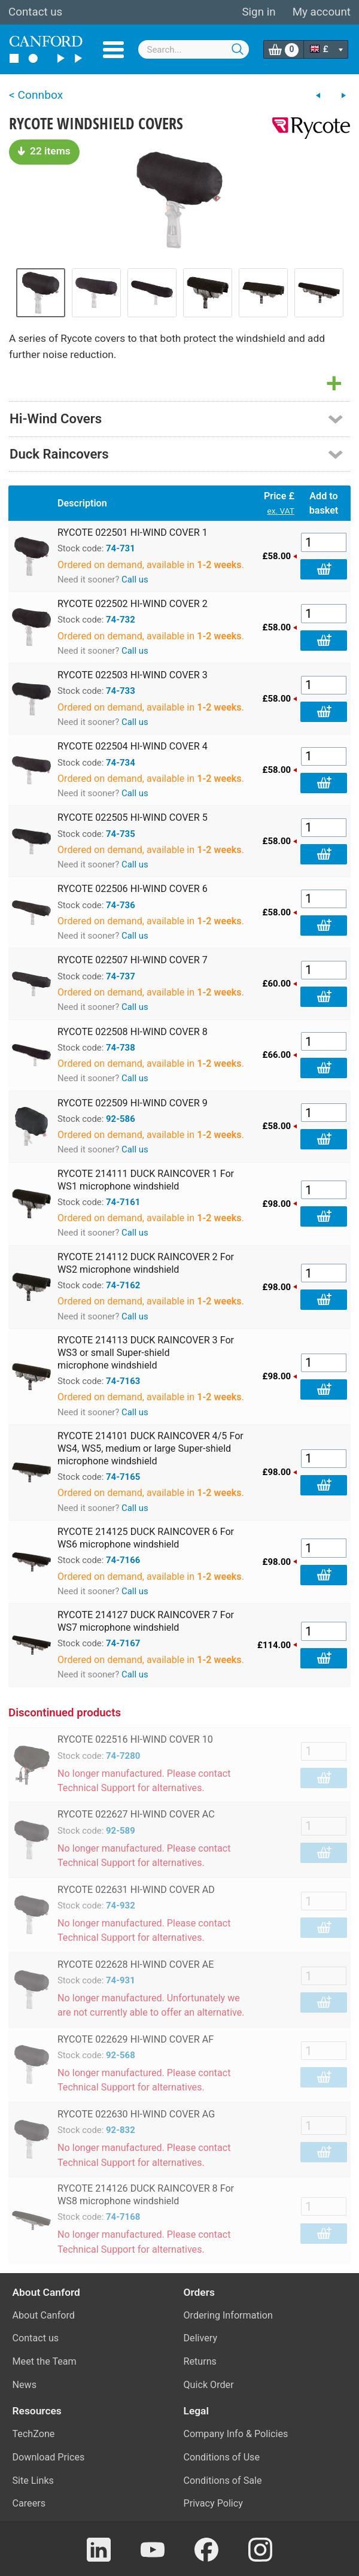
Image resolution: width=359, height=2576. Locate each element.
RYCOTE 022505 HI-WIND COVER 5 (132, 817)
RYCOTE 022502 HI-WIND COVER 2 (132, 603)
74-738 (120, 1047)
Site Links (33, 2480)
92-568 (120, 2055)
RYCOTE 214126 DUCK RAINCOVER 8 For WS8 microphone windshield (145, 2195)
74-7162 (123, 1285)
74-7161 (123, 1202)
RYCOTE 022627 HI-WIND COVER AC (136, 1814)
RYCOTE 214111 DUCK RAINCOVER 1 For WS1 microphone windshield (145, 1180)
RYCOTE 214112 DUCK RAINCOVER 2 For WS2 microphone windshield (145, 1263)
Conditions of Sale (223, 2480)
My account (322, 12)
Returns (200, 2361)
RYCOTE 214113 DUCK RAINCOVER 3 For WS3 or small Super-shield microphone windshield (145, 1352)
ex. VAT (280, 510)
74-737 (120, 976)
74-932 (120, 1905)
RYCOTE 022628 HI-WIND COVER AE (135, 1964)
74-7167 (123, 1643)
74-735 (120, 834)
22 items (44, 151)
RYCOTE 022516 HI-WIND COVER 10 (135, 1739)
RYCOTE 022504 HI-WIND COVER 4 (132, 746)
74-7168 (123, 2216)
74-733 (120, 690)
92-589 (120, 1830)
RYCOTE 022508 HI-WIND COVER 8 (132, 1031)
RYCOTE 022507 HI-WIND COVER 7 (132, 960)
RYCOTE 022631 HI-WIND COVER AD (136, 1889)
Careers (29, 2503)
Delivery (201, 2338)
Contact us (35, 12)
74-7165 (123, 1476)
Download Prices (49, 2457)
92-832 (120, 2130)
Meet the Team (45, 2361)
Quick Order (209, 2384)
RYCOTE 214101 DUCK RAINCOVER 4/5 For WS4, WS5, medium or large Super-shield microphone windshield (150, 1448)
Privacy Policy (213, 2503)
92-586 (120, 1118)
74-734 (120, 762)
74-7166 (123, 1560)
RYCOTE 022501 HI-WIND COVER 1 (132, 532)
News (25, 2384)
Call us (134, 579)
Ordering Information (228, 2315)
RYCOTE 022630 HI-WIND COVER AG (136, 2114)
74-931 (120, 1980)
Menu (113, 49)
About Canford (44, 2315)
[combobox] (194, 49)
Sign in (258, 12)
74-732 (120, 619)
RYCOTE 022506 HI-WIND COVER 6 (132, 888)
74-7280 (123, 1755)
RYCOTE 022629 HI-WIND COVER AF (135, 2039)
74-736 (120, 905)
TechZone (34, 2434)
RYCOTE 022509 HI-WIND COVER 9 (132, 1103)
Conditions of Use (222, 2457)
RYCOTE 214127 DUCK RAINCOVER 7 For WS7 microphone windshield (145, 1621)
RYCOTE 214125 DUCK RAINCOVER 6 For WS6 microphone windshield (145, 1538)
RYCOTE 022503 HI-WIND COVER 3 (132, 675)
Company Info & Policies (236, 2434)
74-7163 (123, 1381)
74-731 (120, 548)
